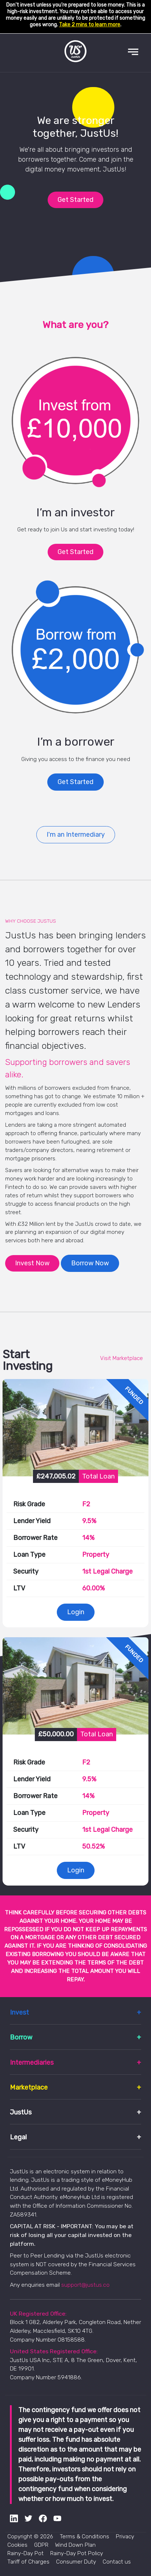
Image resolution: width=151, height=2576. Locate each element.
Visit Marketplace (121, 1358)
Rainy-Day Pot (25, 2553)
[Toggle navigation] (133, 52)
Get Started (75, 200)
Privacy (125, 2536)
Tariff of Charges (28, 2561)
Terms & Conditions (84, 2536)
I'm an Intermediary (76, 835)
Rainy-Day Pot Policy (76, 2553)
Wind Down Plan (75, 2545)
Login (75, 1612)
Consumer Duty (76, 2561)
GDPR (41, 2545)
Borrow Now (90, 1263)
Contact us (117, 2561)
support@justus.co (85, 2284)
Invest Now (32, 1263)
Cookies (17, 2545)
